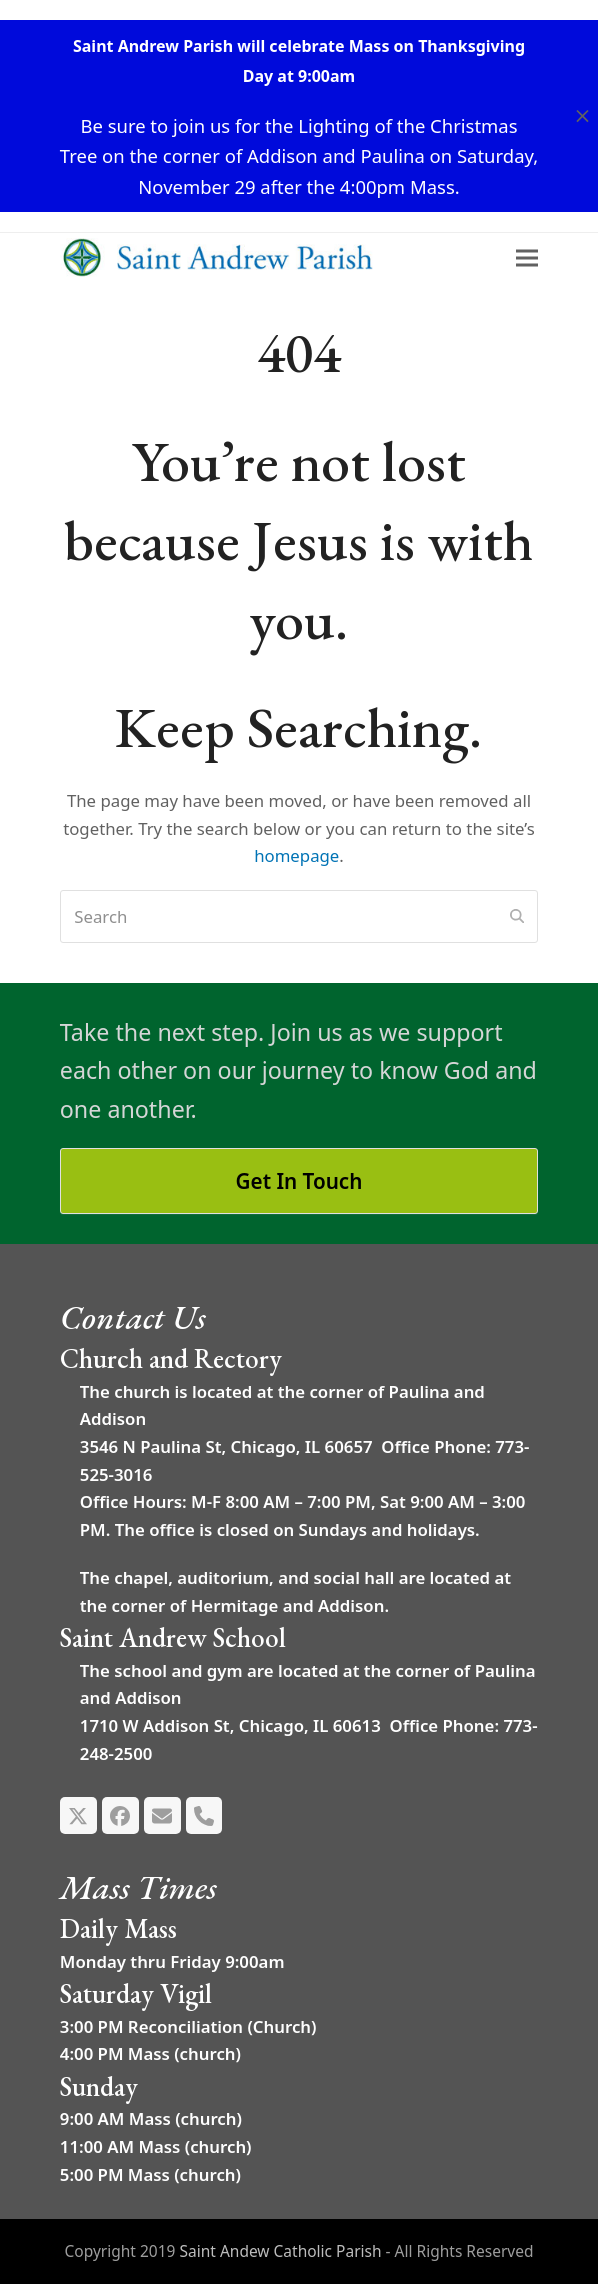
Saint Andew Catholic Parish (280, 2251)
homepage (296, 855)
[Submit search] (517, 917)
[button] (582, 116)
